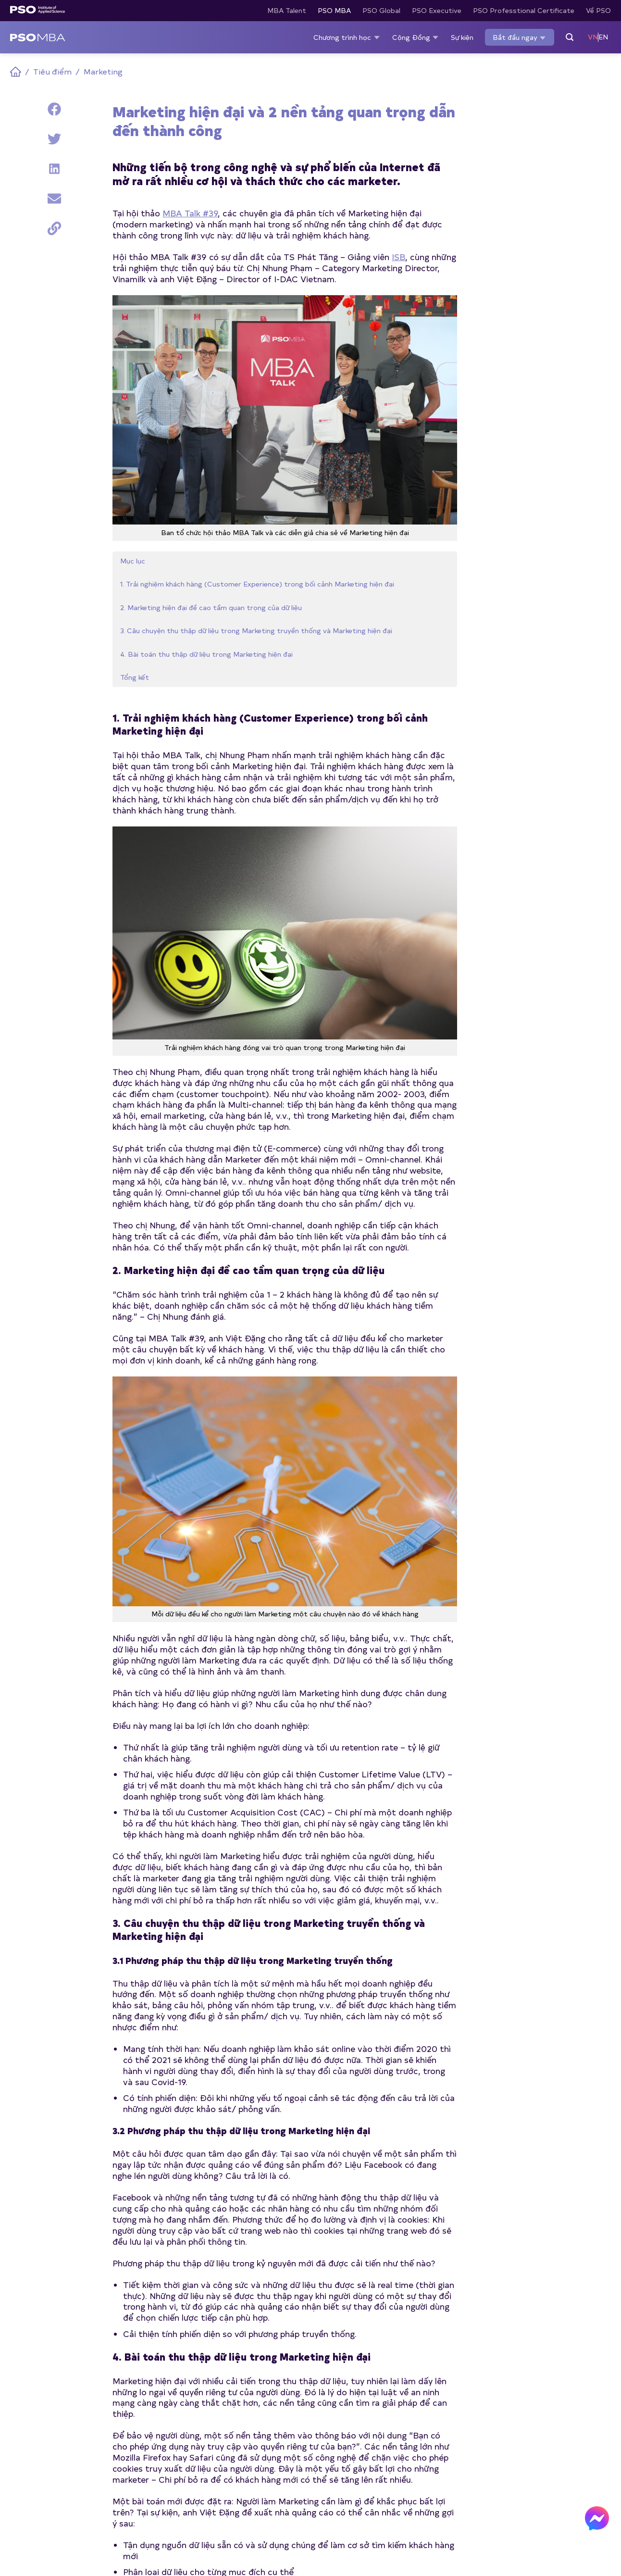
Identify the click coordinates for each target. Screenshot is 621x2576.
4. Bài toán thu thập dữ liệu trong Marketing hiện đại (51, 322)
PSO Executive (436, 10)
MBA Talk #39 (190, 212)
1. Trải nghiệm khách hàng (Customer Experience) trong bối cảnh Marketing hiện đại (54, 156)
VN (593, 37)
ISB (398, 256)
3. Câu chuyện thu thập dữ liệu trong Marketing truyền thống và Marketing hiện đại (50, 267)
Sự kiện (462, 37)
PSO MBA (334, 10)
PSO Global (381, 10)
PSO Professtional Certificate (523, 10)
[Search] (569, 37)
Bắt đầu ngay (519, 37)
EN (603, 37)
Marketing (103, 71)
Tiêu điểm (52, 71)
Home (15, 72)
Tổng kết (32, 356)
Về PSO (598, 10)
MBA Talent (286, 10)
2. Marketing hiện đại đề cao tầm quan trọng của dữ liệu (51, 211)
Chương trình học (346, 37)
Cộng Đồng (415, 37)
